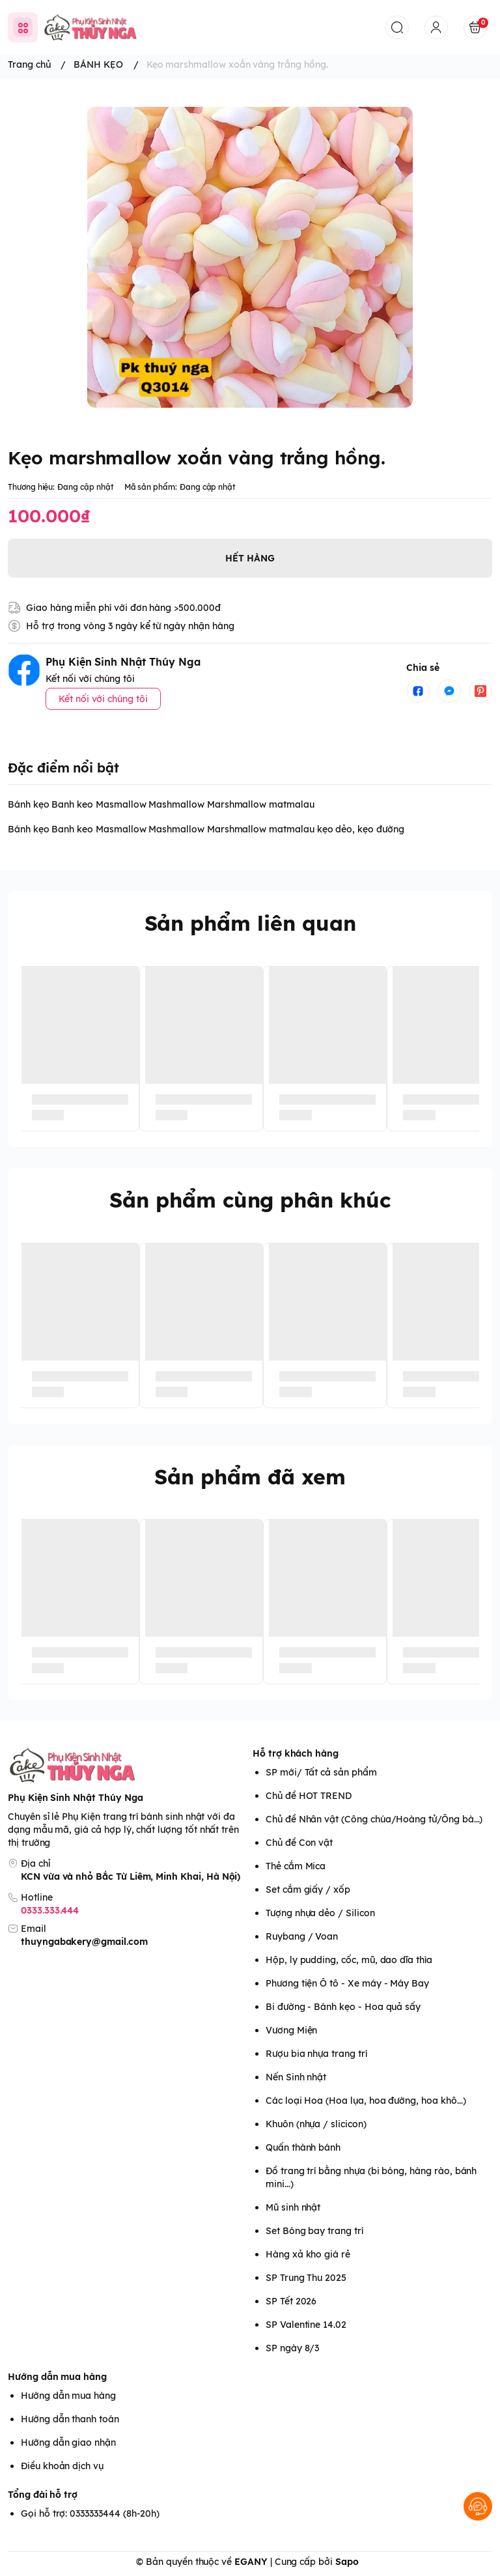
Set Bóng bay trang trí (314, 2231)
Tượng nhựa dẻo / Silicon (320, 1913)
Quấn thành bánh (303, 2147)
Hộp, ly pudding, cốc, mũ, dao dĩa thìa (349, 1960)
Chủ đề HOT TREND (309, 1796)
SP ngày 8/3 (292, 2348)
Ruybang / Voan (302, 1936)
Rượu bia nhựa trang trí (316, 2053)
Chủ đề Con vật (299, 1842)
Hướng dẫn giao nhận (68, 2442)
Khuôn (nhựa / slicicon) (316, 2124)
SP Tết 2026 (291, 2301)
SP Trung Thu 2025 (306, 2278)
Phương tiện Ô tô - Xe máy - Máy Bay (347, 1983)
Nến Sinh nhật (296, 2077)
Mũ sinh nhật (293, 2207)
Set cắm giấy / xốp (308, 1889)
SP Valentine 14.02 (306, 2324)
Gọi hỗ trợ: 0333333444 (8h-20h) (90, 2513)
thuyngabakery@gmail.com (84, 1941)
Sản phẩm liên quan (250, 923)
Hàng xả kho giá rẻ (308, 2254)
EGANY (251, 2562)
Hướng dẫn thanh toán (70, 2419)
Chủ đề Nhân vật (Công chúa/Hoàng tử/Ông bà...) (374, 1819)
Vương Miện (291, 2030)
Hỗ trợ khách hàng (296, 1753)
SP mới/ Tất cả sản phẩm (321, 1772)
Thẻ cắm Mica (296, 1866)
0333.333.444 (50, 1910)
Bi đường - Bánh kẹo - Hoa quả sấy (343, 2007)
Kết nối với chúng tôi (103, 699)
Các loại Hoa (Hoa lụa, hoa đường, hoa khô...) (365, 2100)
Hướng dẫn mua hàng (57, 2377)
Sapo (347, 2562)
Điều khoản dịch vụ (62, 2466)
